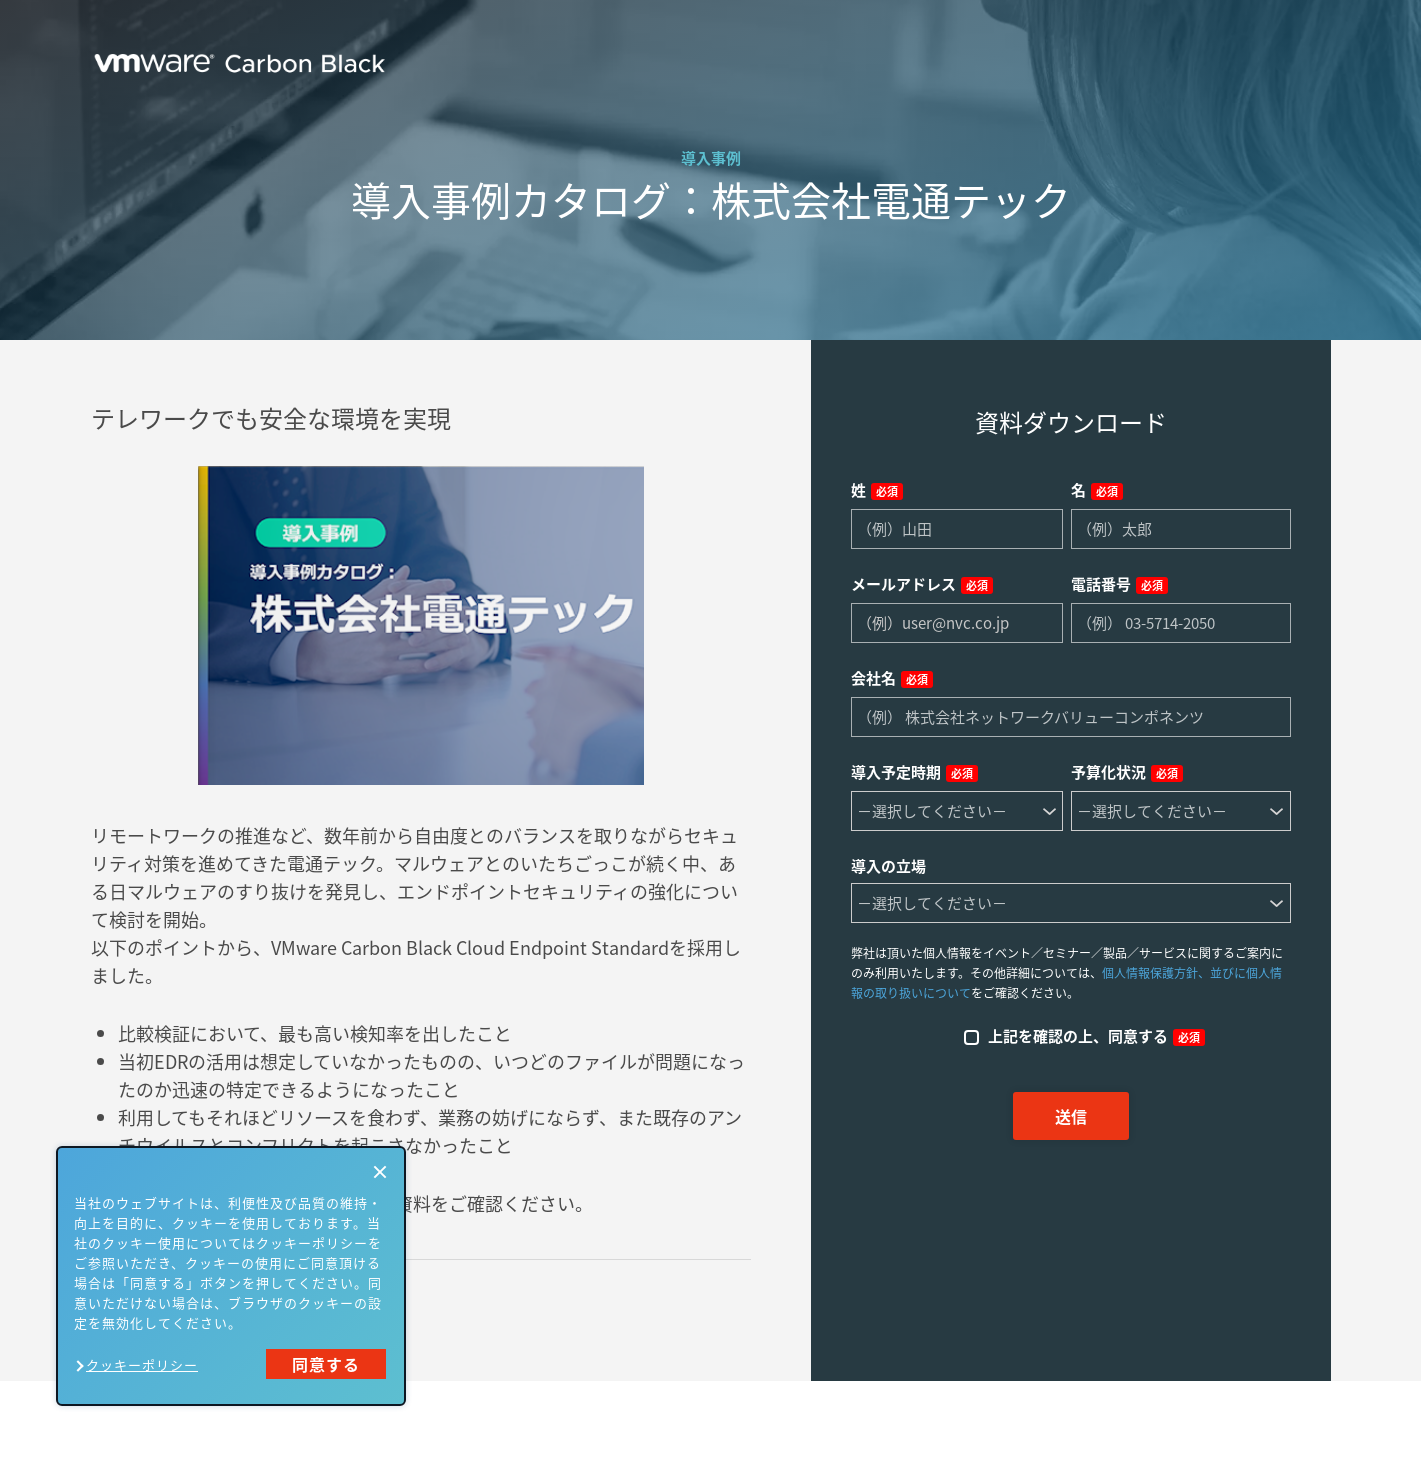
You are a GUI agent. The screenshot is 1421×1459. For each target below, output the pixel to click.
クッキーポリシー (142, 1364)
